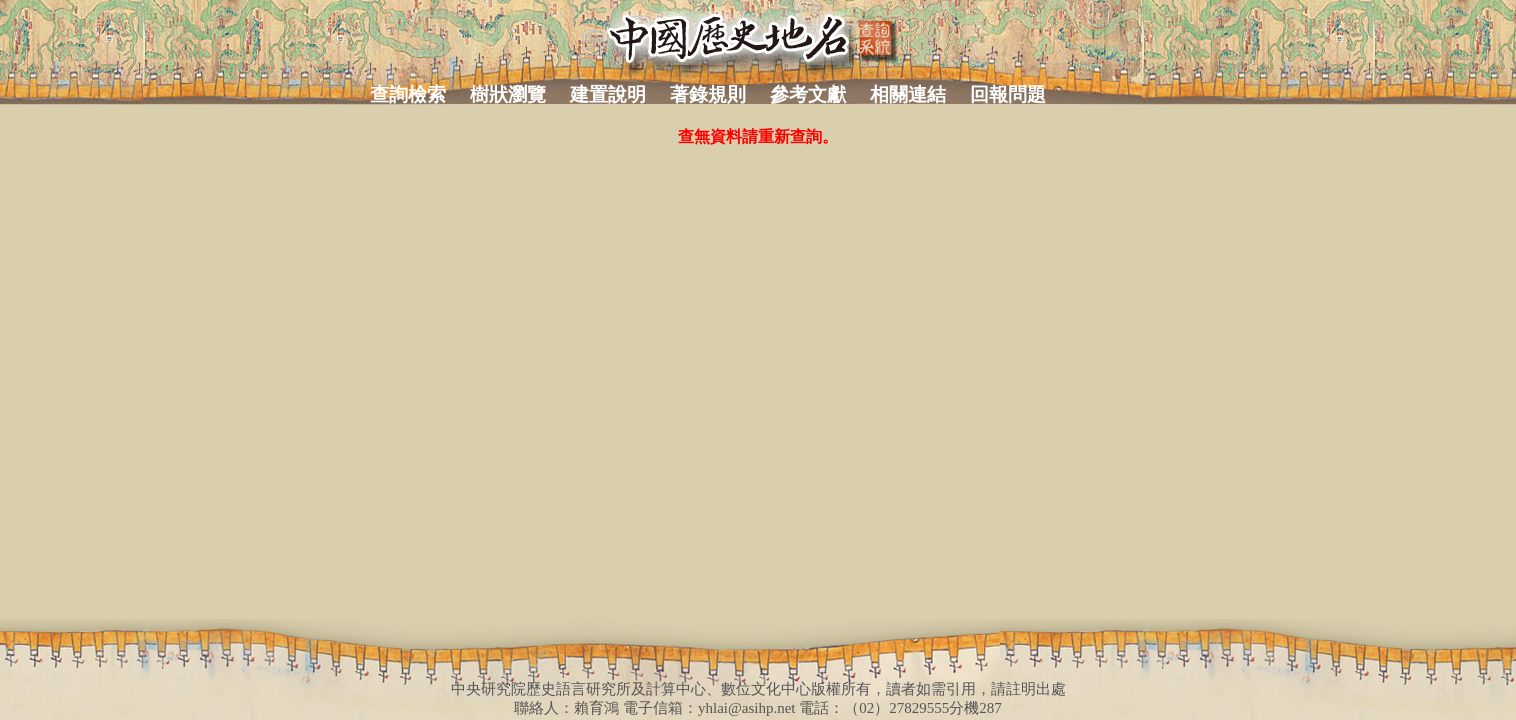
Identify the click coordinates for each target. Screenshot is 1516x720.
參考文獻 (808, 94)
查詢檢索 (408, 94)
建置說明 (608, 94)
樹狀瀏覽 (508, 94)
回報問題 (1008, 94)
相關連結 (908, 94)
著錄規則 (708, 94)
